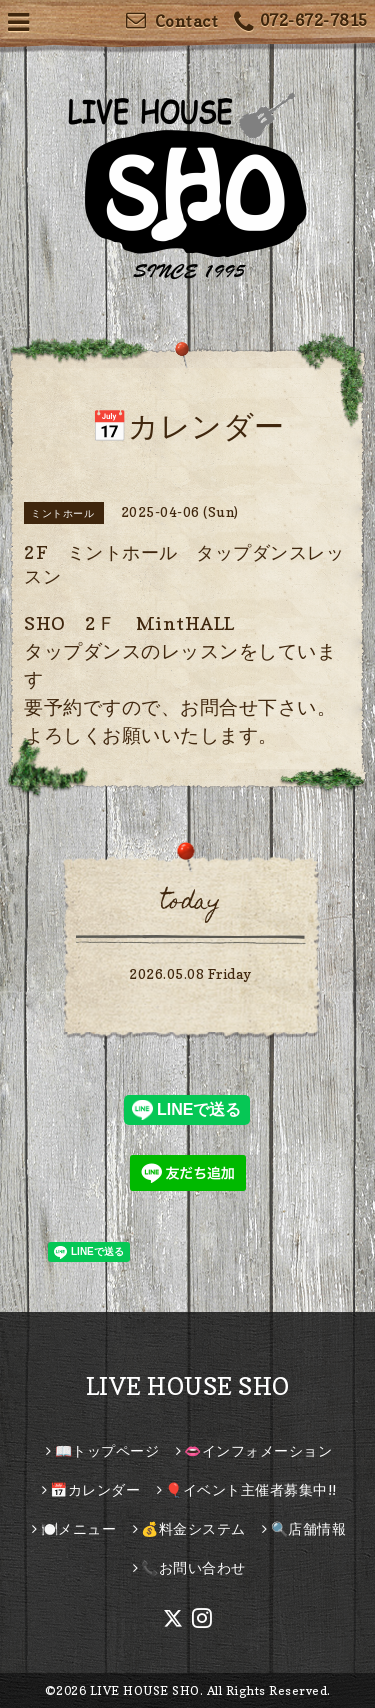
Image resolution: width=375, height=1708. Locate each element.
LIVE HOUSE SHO (188, 1386)
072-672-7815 (301, 22)
